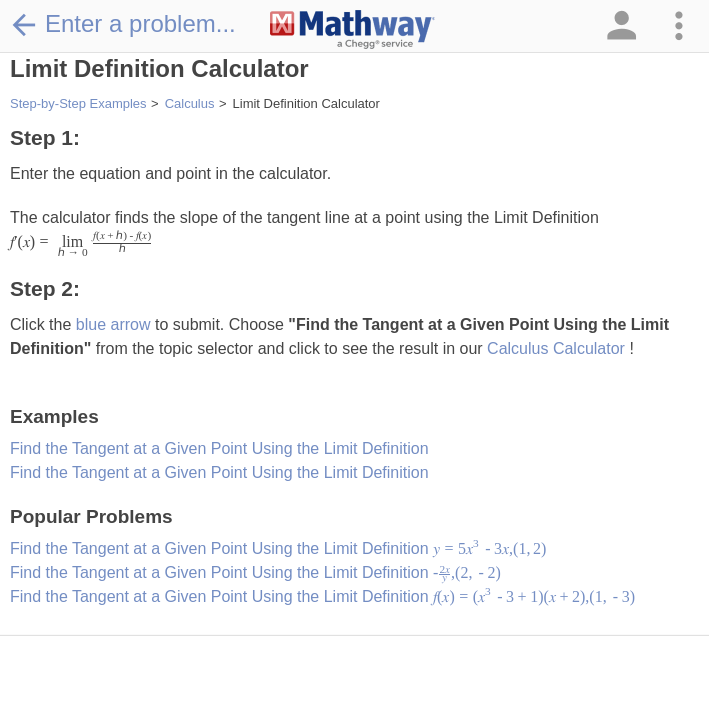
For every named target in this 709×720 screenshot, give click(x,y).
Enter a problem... (123, 24)
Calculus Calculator (558, 348)
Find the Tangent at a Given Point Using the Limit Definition (219, 448)
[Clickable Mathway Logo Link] (352, 30)
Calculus (190, 103)
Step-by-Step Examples (78, 103)
